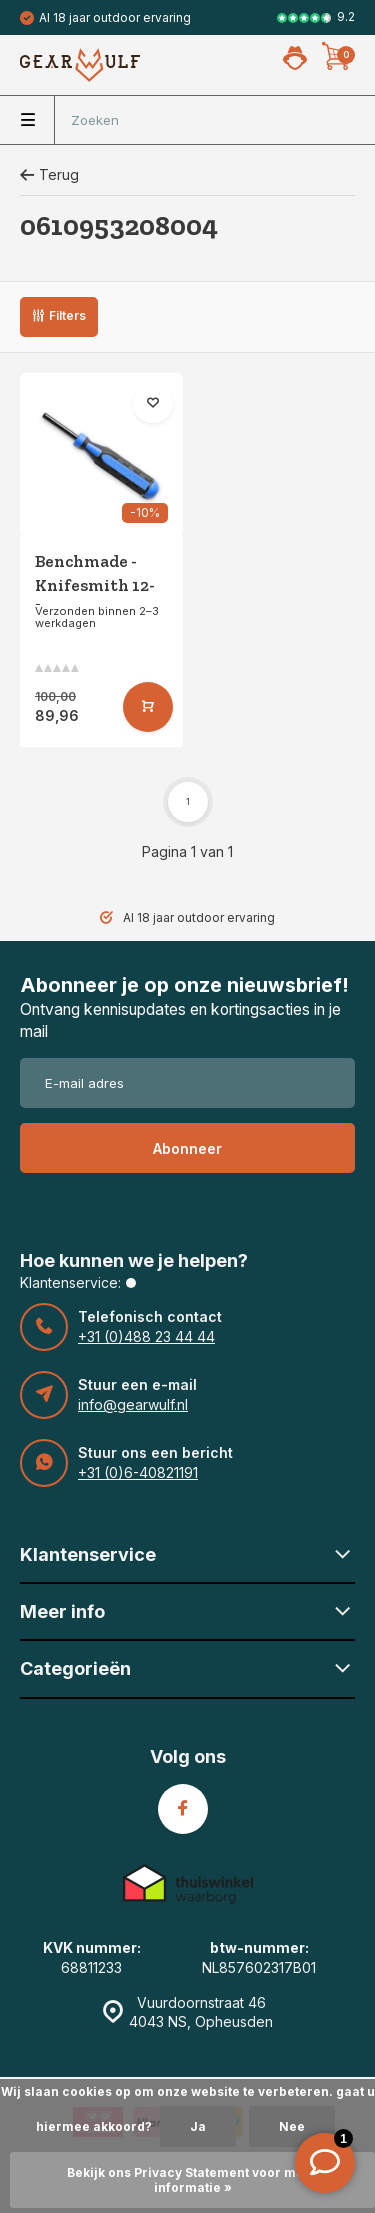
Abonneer (187, 1148)
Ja (198, 2126)
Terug (49, 174)
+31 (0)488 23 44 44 (146, 1336)
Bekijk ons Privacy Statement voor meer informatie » (192, 2180)
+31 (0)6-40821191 (138, 1472)
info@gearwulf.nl (133, 1404)
